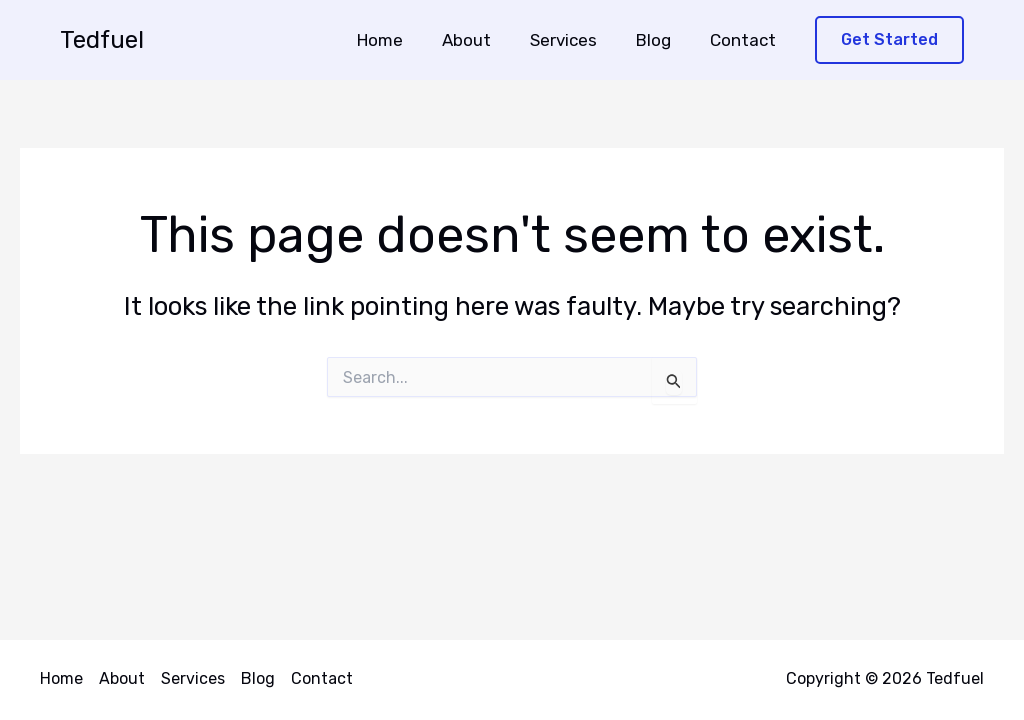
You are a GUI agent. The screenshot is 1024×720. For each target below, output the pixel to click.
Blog (660, 40)
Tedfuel (102, 40)
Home (402, 40)
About (483, 40)
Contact (745, 40)
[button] (889, 40)
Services (575, 40)
